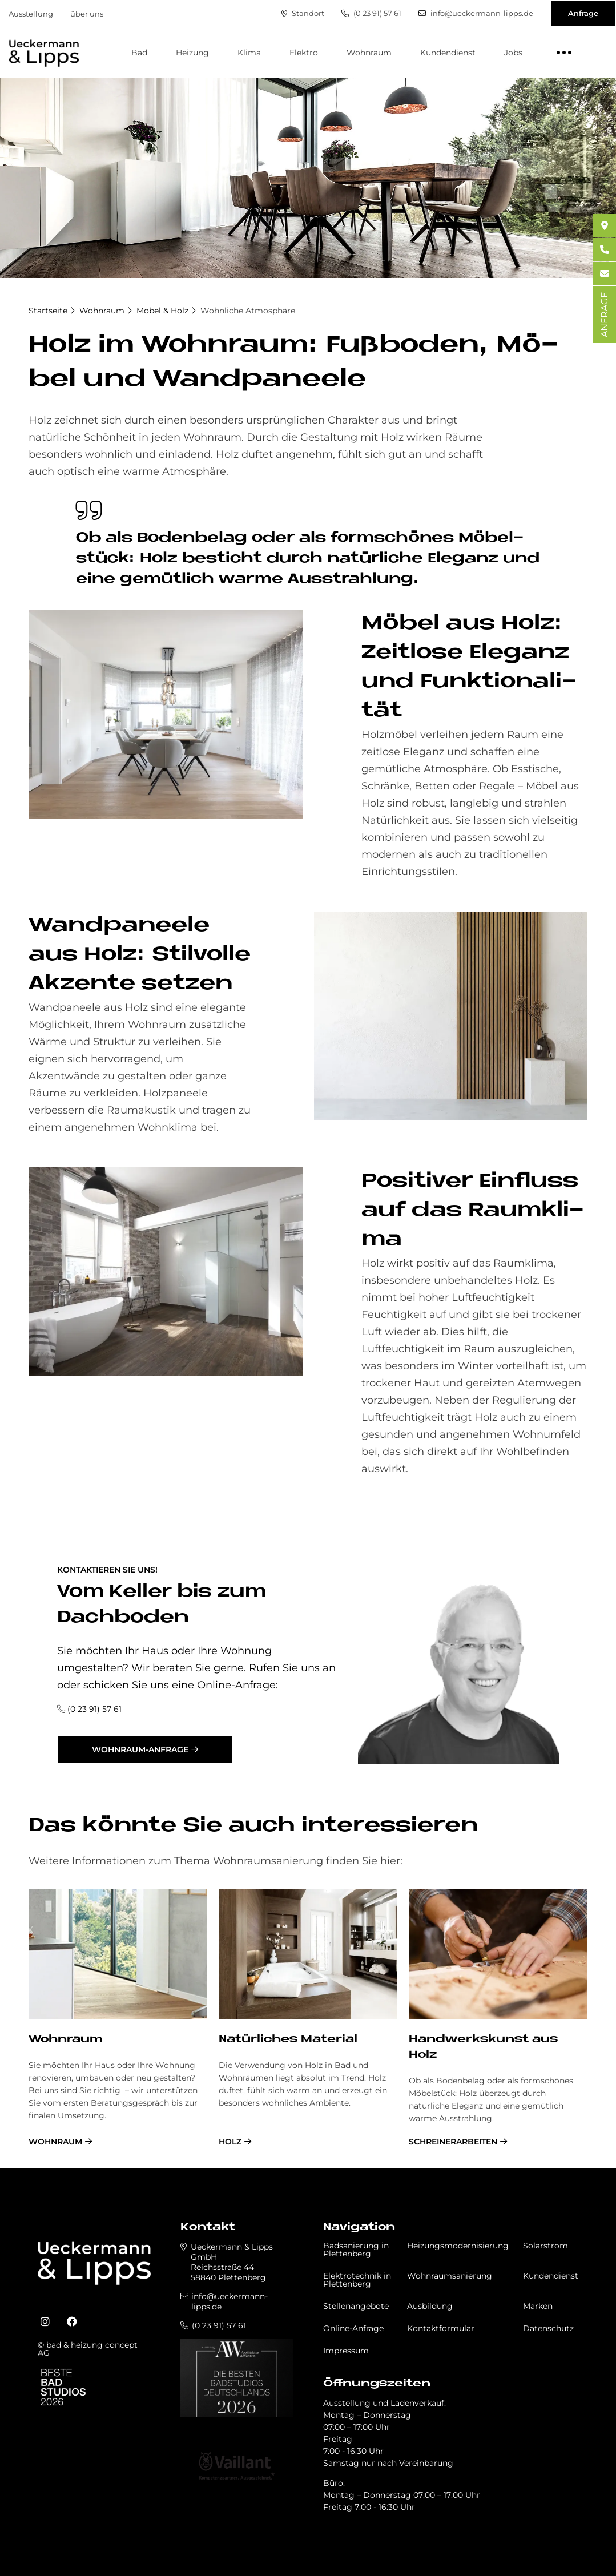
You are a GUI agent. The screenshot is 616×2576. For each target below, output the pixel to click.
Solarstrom (545, 2245)
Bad (139, 52)
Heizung (192, 52)
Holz (230, 2141)
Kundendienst (448, 52)
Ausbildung (430, 2306)
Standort (302, 13)
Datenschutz (548, 2328)
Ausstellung (31, 13)
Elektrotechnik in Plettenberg (357, 2280)
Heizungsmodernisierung (458, 2245)
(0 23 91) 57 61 (371, 13)
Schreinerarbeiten (453, 2141)
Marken (538, 2306)
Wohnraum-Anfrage (140, 1749)
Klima (249, 52)
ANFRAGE (604, 314)
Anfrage (583, 13)
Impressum (346, 2350)
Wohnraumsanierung (449, 2276)
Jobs (513, 52)
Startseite (48, 310)
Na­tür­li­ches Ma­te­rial (288, 2039)
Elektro (303, 52)
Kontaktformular (440, 2328)
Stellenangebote (356, 2306)
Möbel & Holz (162, 310)
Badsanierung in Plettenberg (356, 2249)
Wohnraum (369, 52)
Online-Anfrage (353, 2328)
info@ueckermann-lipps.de (475, 13)
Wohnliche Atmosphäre (247, 310)
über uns (86, 13)
